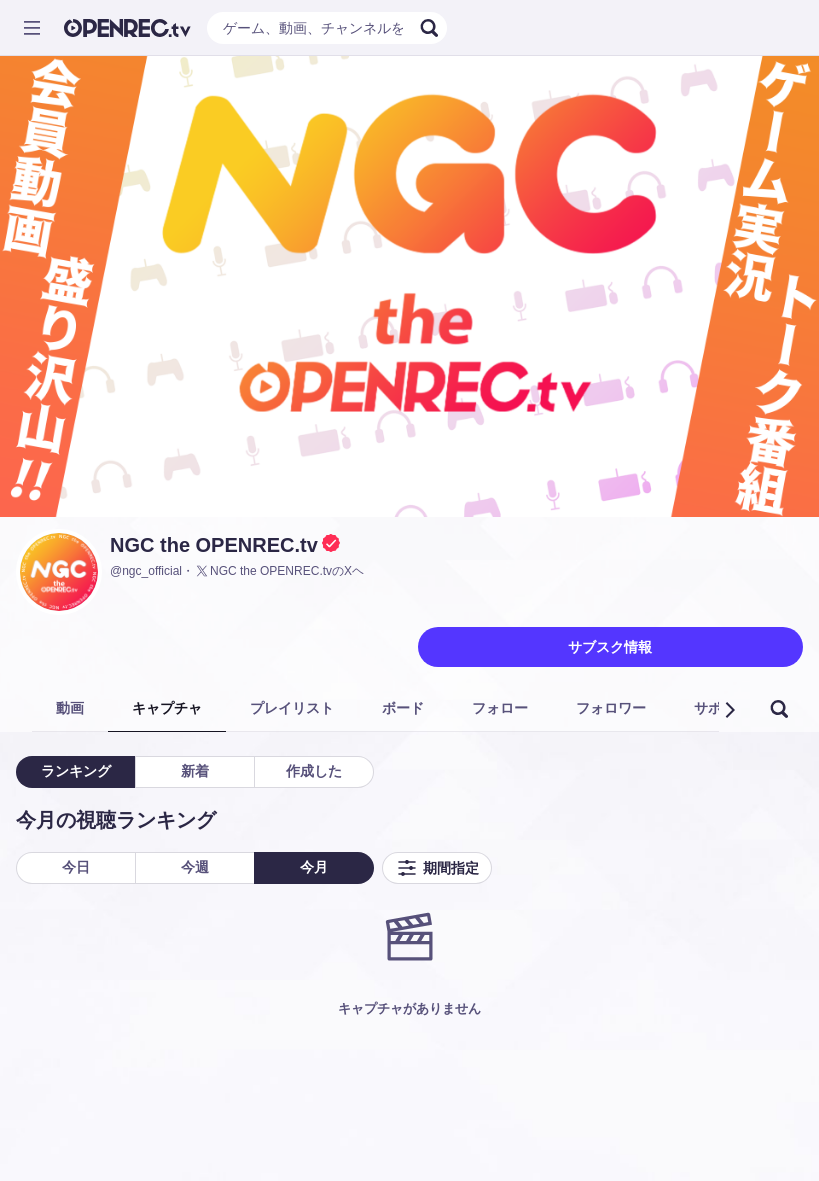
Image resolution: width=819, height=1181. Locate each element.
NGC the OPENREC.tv (214, 545)
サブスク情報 (610, 647)
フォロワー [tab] (611, 708)
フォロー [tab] (500, 708)
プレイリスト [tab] (292, 708)
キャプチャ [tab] (167, 708)
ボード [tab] (403, 708)
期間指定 (437, 868)
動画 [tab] (70, 708)
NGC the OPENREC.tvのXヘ (279, 571)
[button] (729, 710)
